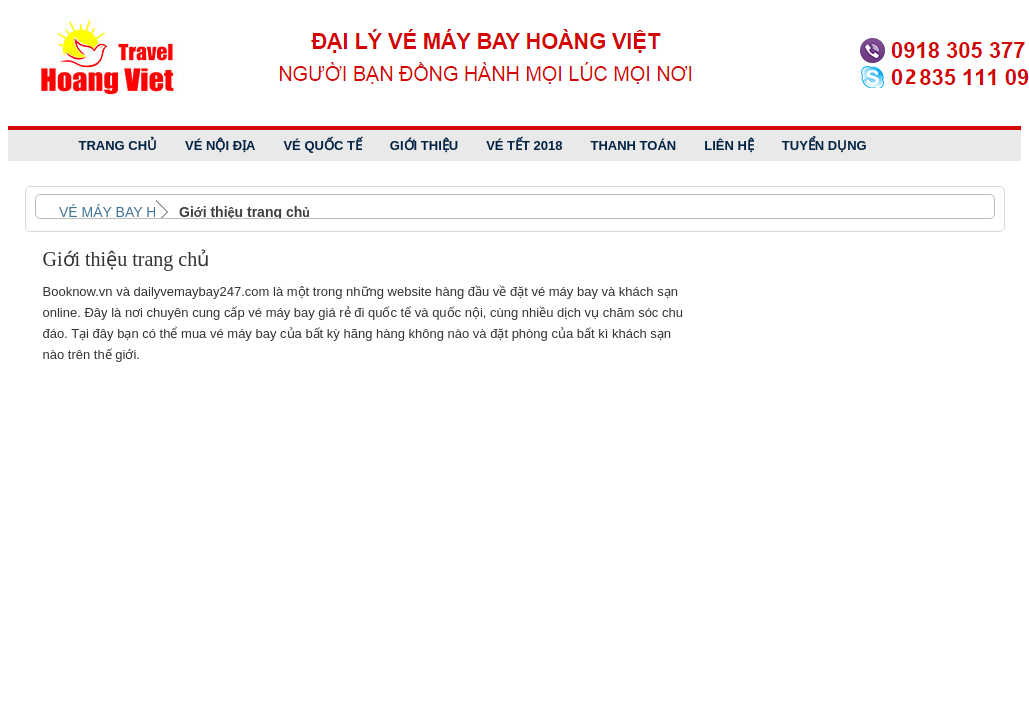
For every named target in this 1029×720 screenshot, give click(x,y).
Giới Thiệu (424, 145)
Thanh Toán (634, 145)
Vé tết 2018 (524, 145)
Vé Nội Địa (220, 145)
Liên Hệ (729, 145)
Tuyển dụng (824, 145)
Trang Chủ (118, 145)
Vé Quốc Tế (322, 145)
